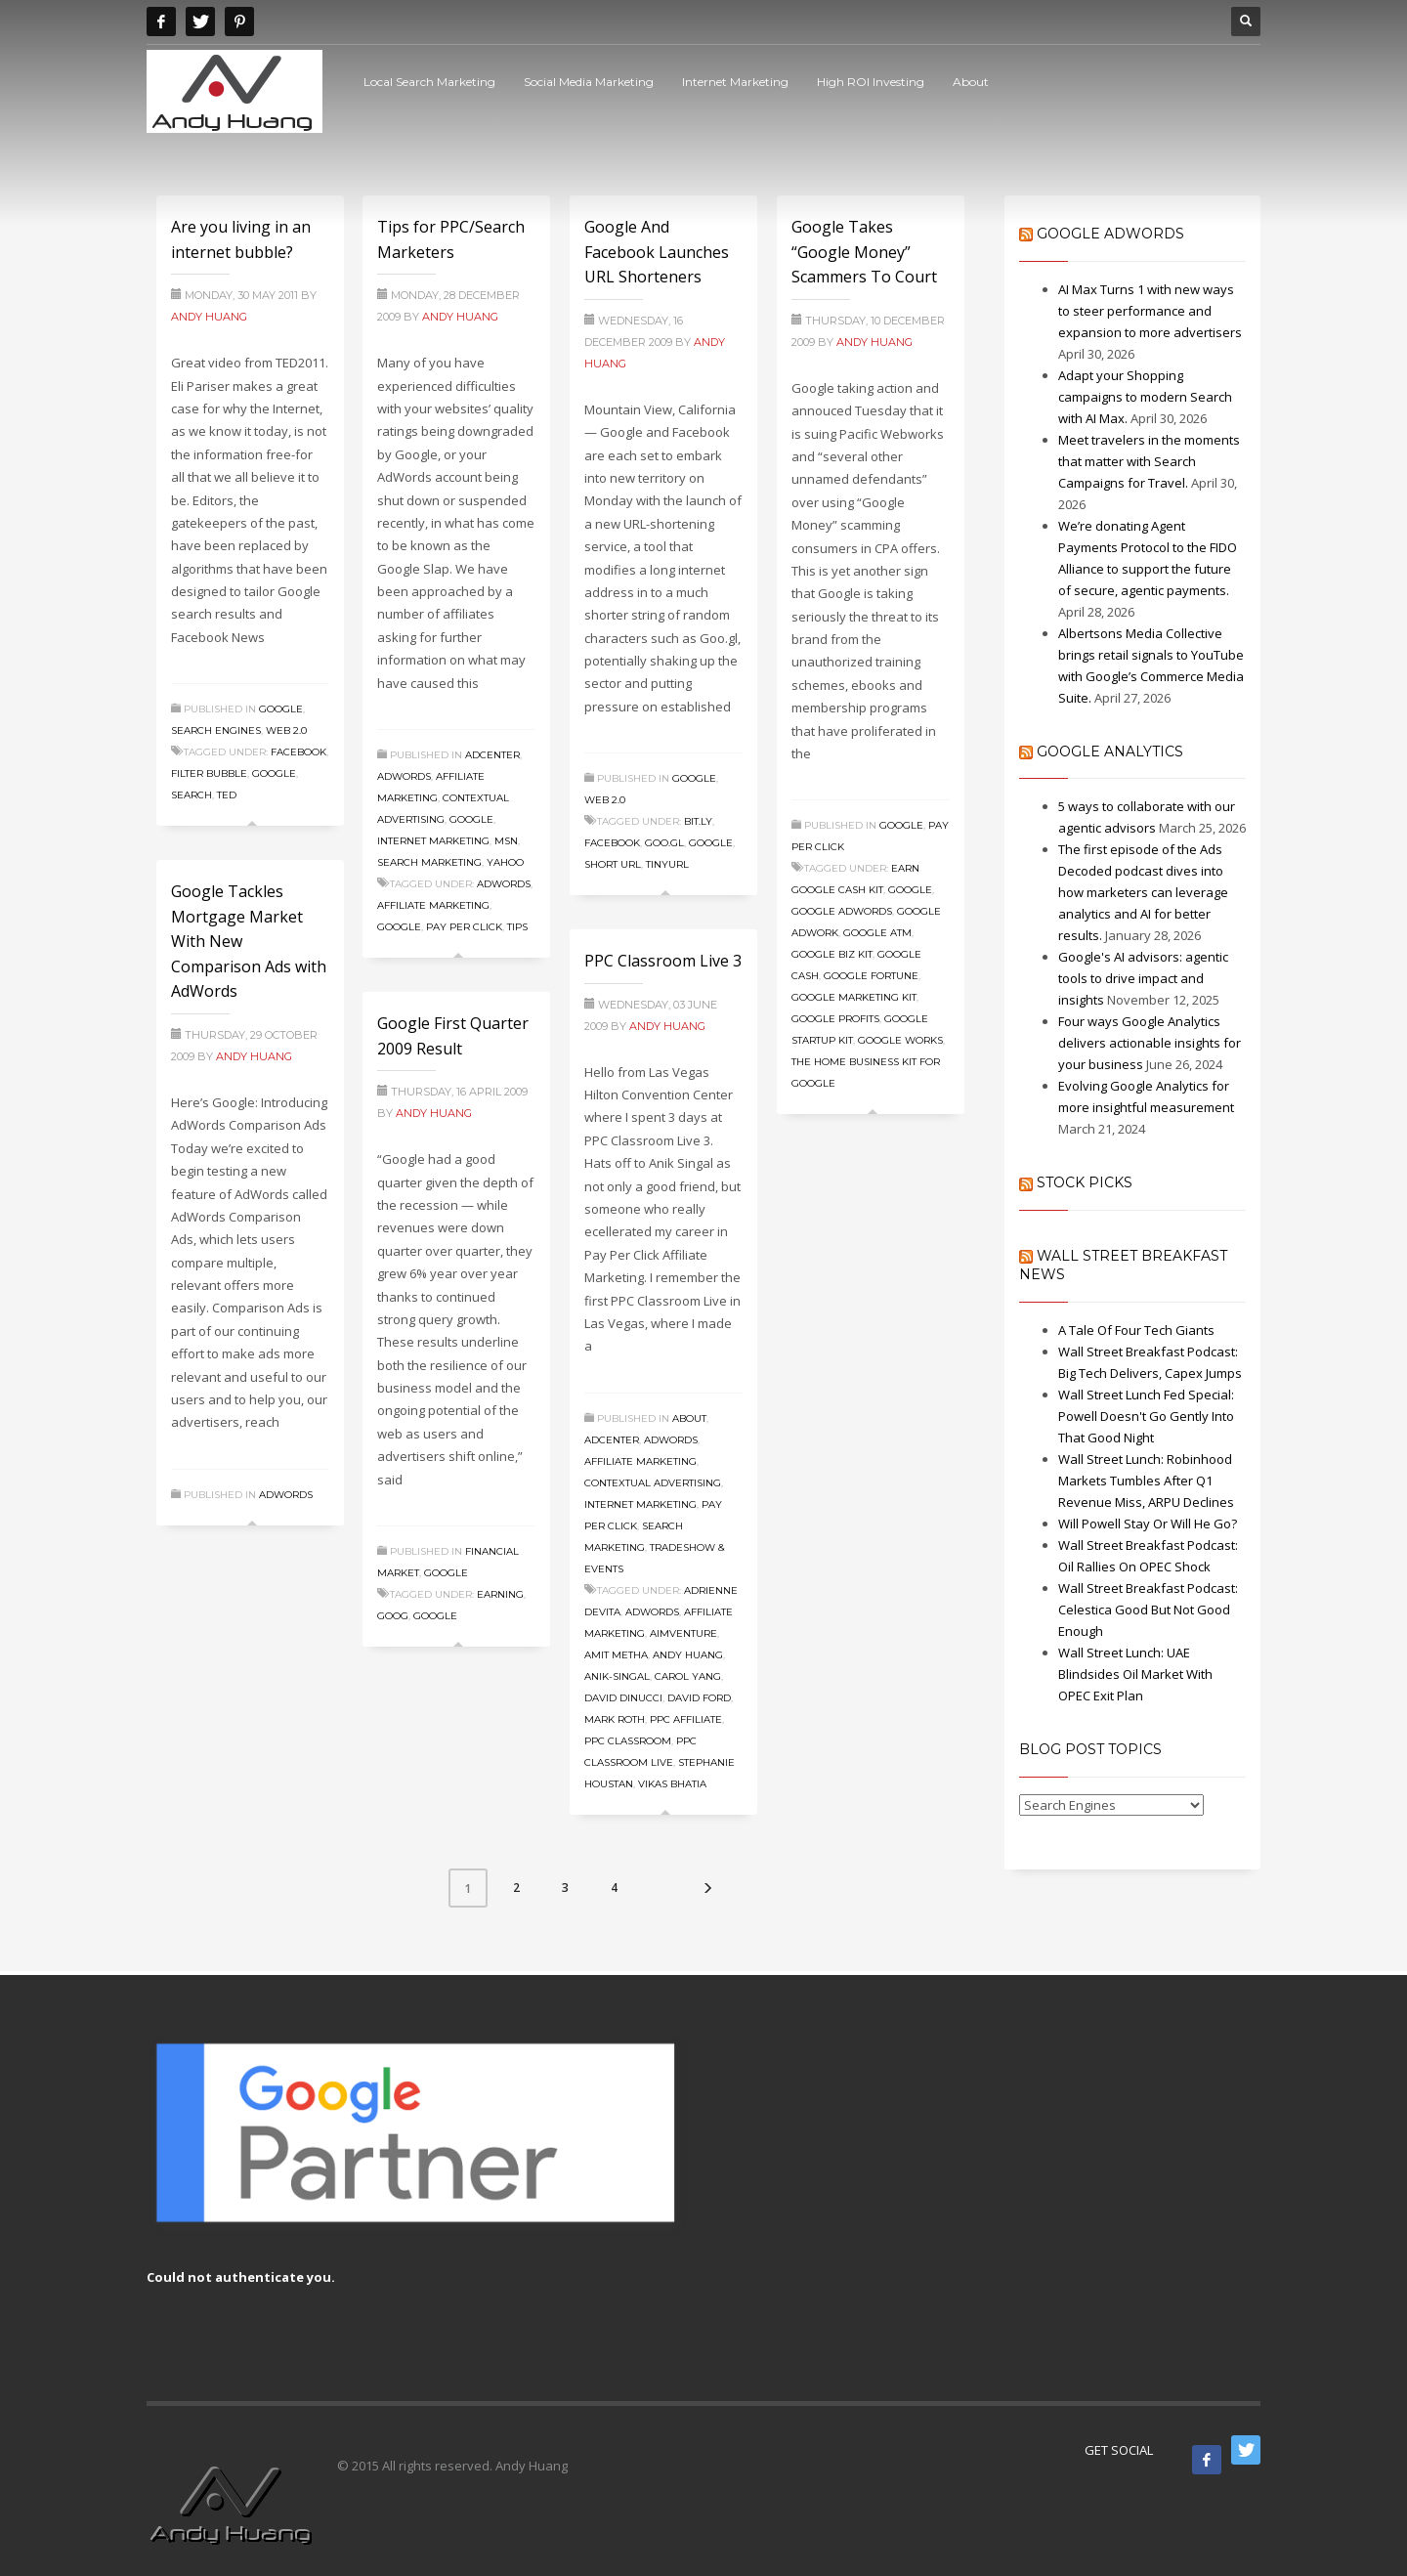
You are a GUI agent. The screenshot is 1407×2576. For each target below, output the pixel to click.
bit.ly (698, 821)
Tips (517, 927)
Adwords (404, 776)
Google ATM (877, 932)
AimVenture (683, 1633)
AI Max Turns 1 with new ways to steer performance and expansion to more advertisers (1150, 310)
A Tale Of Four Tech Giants (1136, 1330)
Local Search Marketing (429, 81)
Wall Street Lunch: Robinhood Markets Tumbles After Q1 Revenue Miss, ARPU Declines (1146, 1480)
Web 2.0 (286, 730)
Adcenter (492, 755)
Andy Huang (209, 316)
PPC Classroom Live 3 (663, 960)
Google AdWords (1110, 233)
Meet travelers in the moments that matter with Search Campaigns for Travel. (1149, 461)
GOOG (392, 1616)
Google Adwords (841, 911)
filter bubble (209, 773)
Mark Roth (614, 1719)
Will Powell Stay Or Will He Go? (1147, 1523)
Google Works (900, 1040)
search (191, 795)
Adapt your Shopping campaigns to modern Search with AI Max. (1145, 396)
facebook (298, 752)
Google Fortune (871, 975)
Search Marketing (429, 862)
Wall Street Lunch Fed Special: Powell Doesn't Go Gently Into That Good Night (1146, 1416)
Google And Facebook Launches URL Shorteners (656, 251)
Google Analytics (1110, 751)
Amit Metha (616, 1655)
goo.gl (664, 843)
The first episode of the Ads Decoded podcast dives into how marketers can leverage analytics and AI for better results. (1143, 892)
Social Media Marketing (589, 81)
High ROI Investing (870, 81)
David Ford (699, 1698)
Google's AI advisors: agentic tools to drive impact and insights (1143, 978)
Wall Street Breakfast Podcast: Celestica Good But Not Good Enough (1148, 1609)
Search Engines (216, 730)
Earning (500, 1594)
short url (612, 864)
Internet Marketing (735, 81)
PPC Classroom (627, 1741)
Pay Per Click (464, 927)
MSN (506, 841)
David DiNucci (623, 1698)
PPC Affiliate (686, 1719)
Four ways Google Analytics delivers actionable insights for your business (1149, 1042)
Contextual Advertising (652, 1483)
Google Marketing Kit (854, 997)
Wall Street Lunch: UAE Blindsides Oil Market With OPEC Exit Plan (1135, 1674)
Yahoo (505, 862)
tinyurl (667, 864)
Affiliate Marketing (433, 905)
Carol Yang (688, 1676)
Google (281, 709)
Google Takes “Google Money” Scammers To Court (864, 251)
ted (226, 795)
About (971, 81)
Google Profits (835, 1018)
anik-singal (617, 1676)
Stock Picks (1084, 1182)
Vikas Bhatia (672, 1784)
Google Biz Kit (832, 954)
